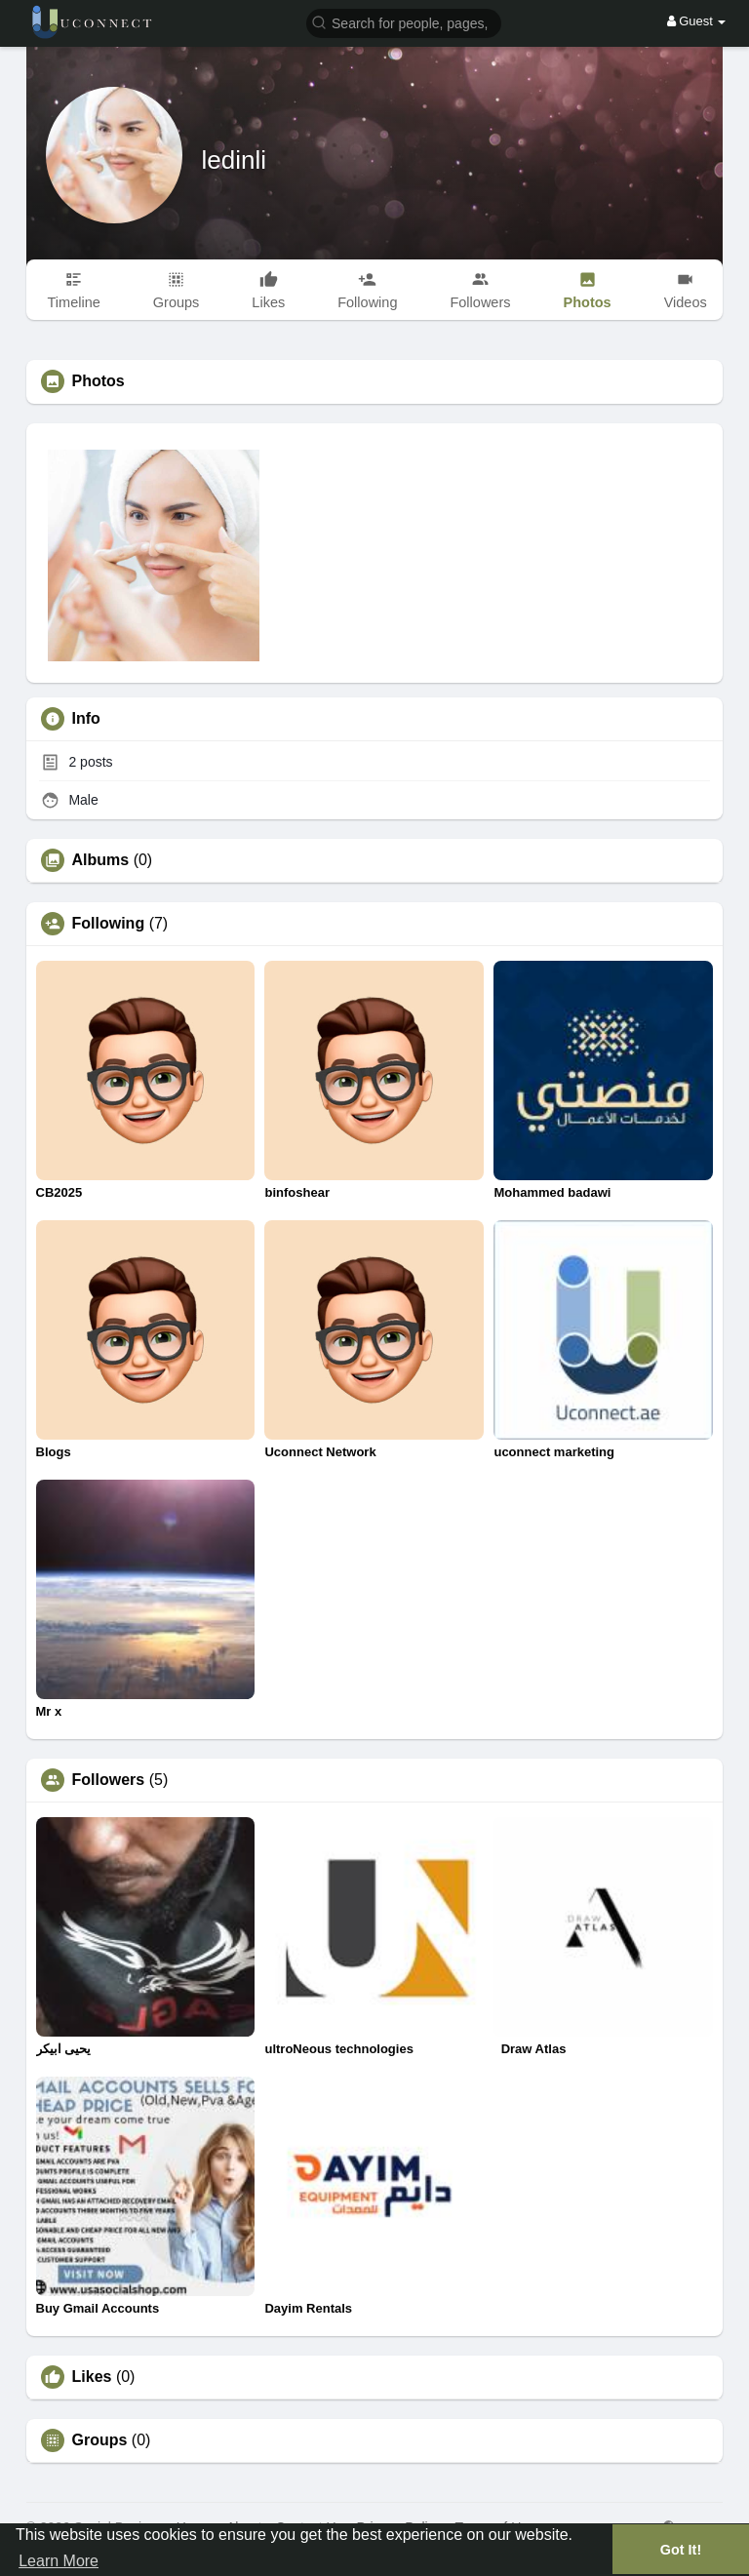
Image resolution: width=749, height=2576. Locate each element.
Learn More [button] (59, 2561)
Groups (100, 2440)
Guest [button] (697, 21)
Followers (108, 1780)
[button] (403, 22)
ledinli (234, 160)
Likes (92, 2377)
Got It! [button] (680, 2549)
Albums (101, 860)
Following (108, 923)
